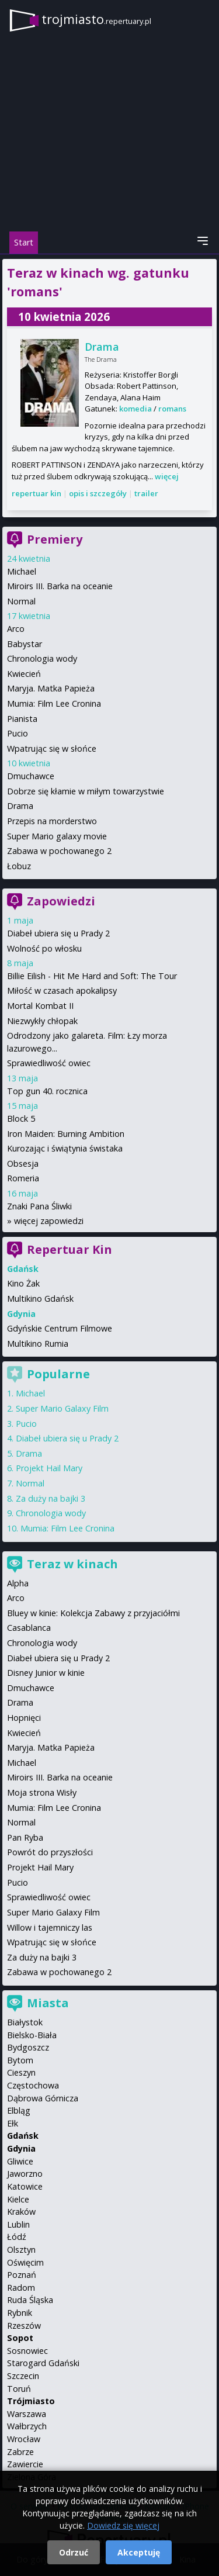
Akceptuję (138, 2552)
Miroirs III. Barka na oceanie (60, 586)
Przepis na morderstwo (52, 821)
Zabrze (20, 2451)
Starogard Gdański (43, 2362)
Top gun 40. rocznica (47, 1091)
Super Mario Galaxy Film (62, 1408)
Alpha (18, 1583)
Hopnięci (24, 1717)
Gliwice (20, 2161)
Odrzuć (73, 2552)
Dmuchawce (30, 776)
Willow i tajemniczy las (49, 1927)
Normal (21, 601)
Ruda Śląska (30, 2299)
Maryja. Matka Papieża (51, 688)
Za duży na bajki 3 (50, 1498)
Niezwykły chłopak (42, 1020)
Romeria (23, 1178)
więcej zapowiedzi (49, 1220)
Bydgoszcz (28, 2047)
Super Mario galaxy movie (57, 836)
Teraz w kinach (72, 1564)
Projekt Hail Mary (49, 1468)
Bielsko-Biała (32, 2035)
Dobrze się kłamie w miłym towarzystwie (85, 791)
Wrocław (23, 2438)
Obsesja (23, 1163)
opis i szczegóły (98, 493)
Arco (16, 628)
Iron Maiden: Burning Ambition (65, 1133)
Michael (21, 571)
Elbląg (18, 2110)
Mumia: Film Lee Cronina (54, 703)
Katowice (25, 2186)
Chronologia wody (42, 658)
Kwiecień (24, 673)
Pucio (17, 733)
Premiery (54, 539)
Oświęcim (25, 2262)
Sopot (20, 2337)
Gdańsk (23, 2135)
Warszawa (26, 2413)
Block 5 (21, 1118)
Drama (102, 347)
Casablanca (29, 1627)
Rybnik (19, 2312)
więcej (167, 476)
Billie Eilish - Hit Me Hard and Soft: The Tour (92, 975)
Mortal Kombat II (40, 1005)
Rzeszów (24, 2325)
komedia (135, 408)
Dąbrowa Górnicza (42, 2098)
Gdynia (21, 2148)
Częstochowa (33, 2085)
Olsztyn (21, 2249)
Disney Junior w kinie (46, 1672)
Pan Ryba (25, 1837)
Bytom (20, 2060)
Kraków (21, 2211)
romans (172, 408)
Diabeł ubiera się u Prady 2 (58, 933)
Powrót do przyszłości (50, 1852)
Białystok (25, 2022)
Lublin (18, 2224)
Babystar (24, 643)
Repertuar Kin (69, 1249)
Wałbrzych (27, 2426)
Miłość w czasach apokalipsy (62, 990)
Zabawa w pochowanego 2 (59, 850)
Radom (21, 2287)
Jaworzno (25, 2173)
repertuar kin (36, 493)
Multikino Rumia (37, 1343)
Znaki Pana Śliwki (39, 1206)
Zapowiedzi (61, 901)
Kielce (18, 2199)
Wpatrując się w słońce (51, 748)
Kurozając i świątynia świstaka (65, 1148)
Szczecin (23, 2375)
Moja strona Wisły (42, 1792)
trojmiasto (96, 19)
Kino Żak (23, 1283)
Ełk (12, 2123)
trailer (146, 493)
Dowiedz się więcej (123, 2525)
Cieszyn (21, 2072)
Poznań (21, 2274)
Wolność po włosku (44, 948)
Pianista (22, 718)
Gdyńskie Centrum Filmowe (59, 1328)
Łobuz (19, 866)
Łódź (16, 2236)
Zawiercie (25, 2464)
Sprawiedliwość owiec (49, 1063)
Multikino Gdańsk (40, 1298)
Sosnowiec (27, 2350)
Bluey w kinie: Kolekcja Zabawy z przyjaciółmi (93, 1613)
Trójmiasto (31, 2400)
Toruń (19, 2388)
